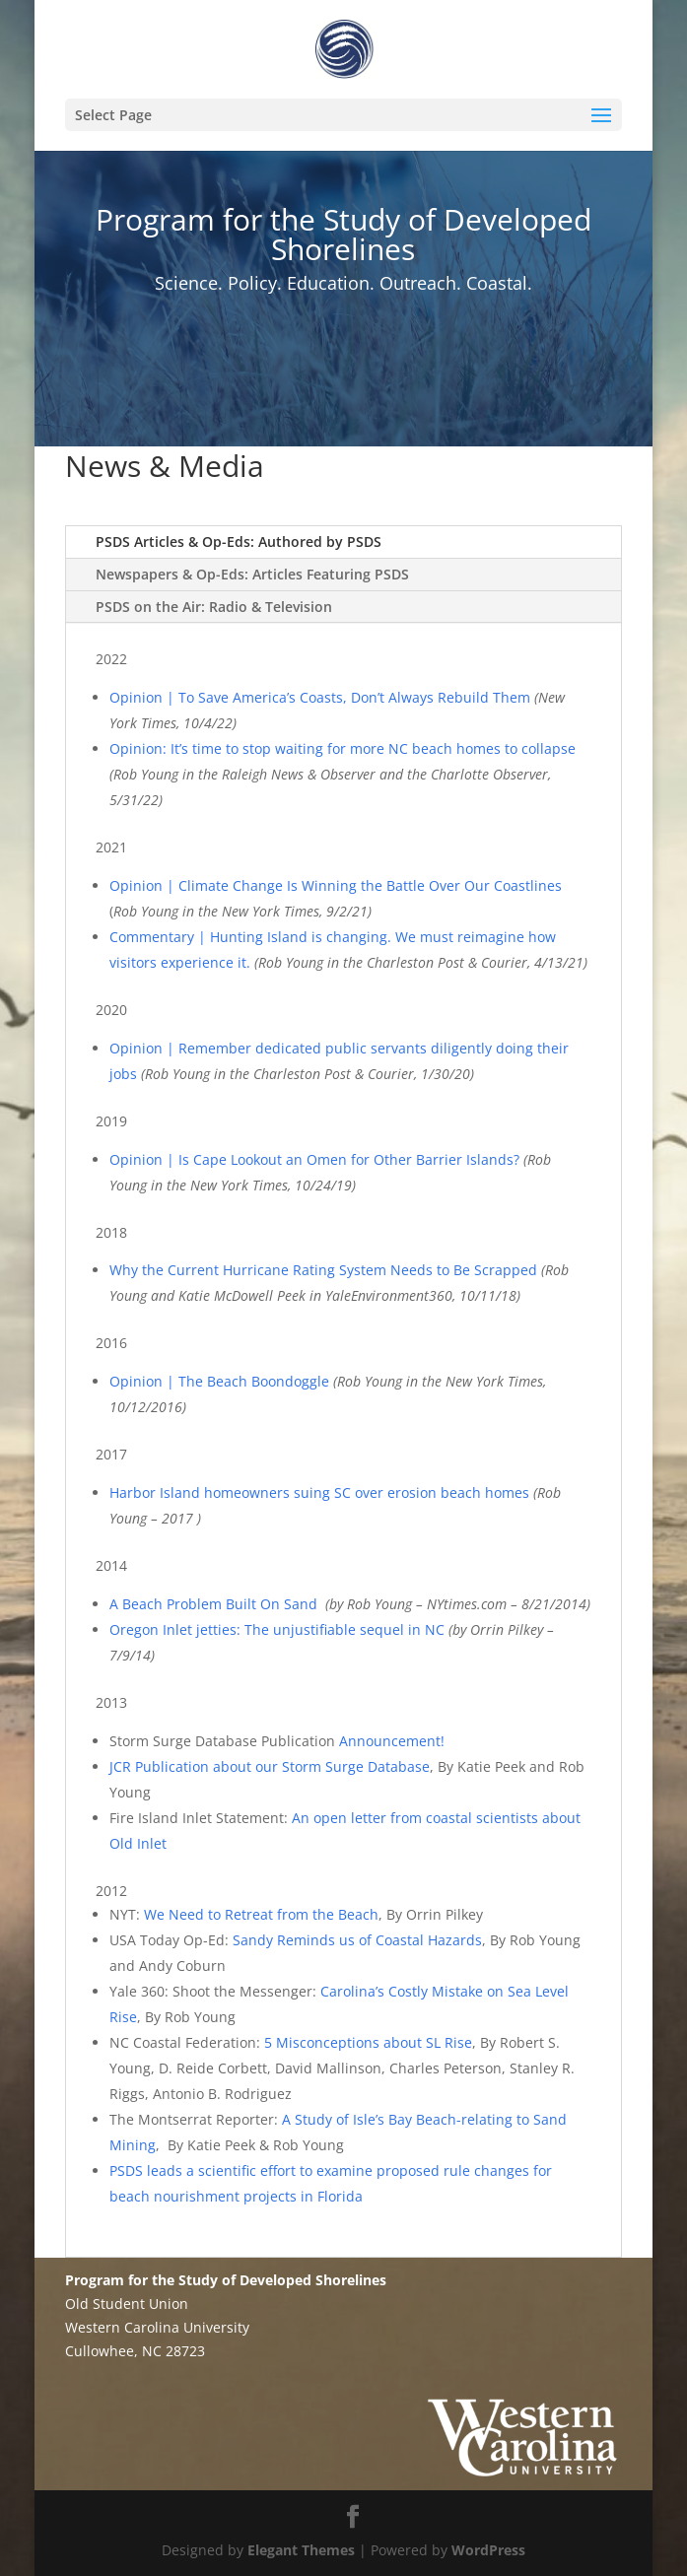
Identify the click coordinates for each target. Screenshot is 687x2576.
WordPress (488, 2550)
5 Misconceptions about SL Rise (368, 2042)
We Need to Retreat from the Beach (261, 1914)
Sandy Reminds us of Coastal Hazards (357, 1940)
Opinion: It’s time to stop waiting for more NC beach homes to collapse (342, 748)
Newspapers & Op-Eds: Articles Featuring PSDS (252, 574)
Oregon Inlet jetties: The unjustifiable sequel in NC (277, 1629)
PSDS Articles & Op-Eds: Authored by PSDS (238, 541)
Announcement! (393, 1740)
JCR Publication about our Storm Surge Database (269, 1766)
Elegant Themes (301, 2550)
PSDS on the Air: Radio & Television (214, 606)
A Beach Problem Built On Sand (213, 1603)
